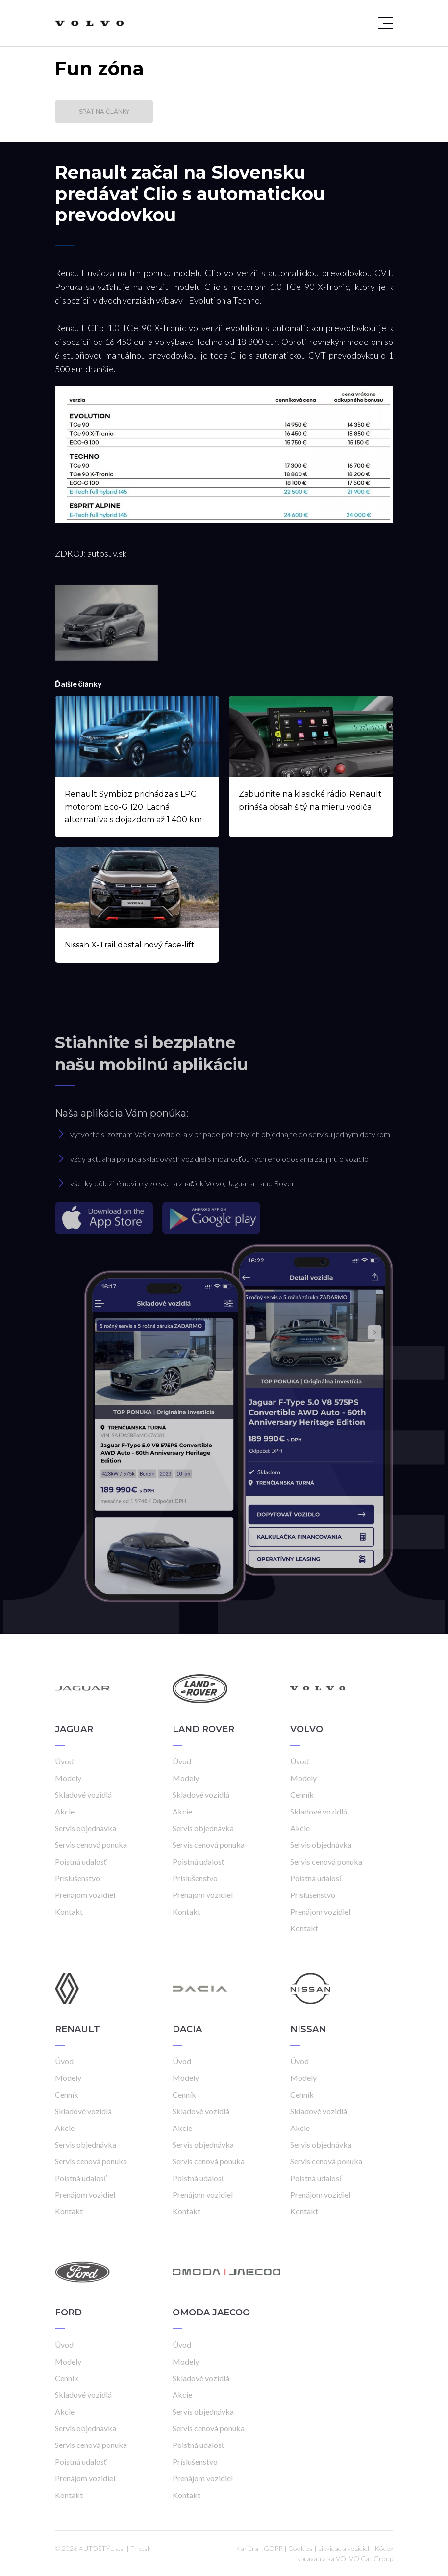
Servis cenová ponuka (91, 1844)
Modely (68, 1778)
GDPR (273, 2548)
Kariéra (247, 2548)
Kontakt (69, 1911)
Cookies (300, 2548)
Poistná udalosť (81, 1861)
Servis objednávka (85, 1828)
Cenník (302, 1794)
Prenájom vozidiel (85, 1894)
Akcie (65, 1811)
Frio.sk (140, 2548)
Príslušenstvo (77, 1878)
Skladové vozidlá (83, 1794)
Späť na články (104, 111)
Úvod (64, 1761)
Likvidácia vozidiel (343, 2548)
